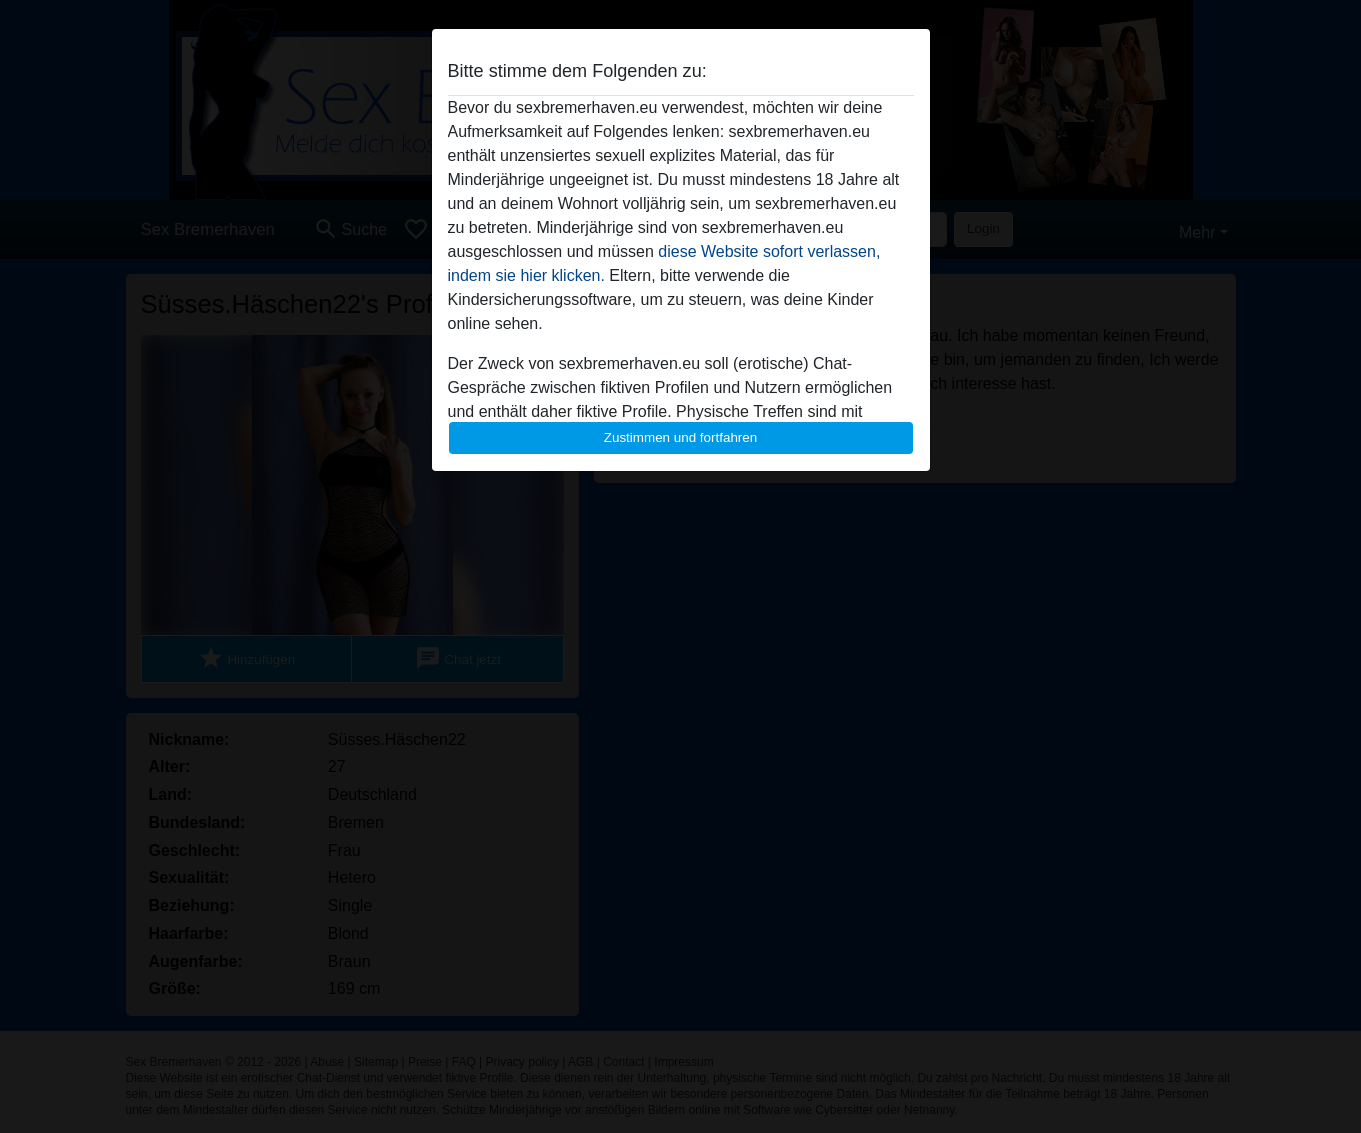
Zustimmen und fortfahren (681, 437)
